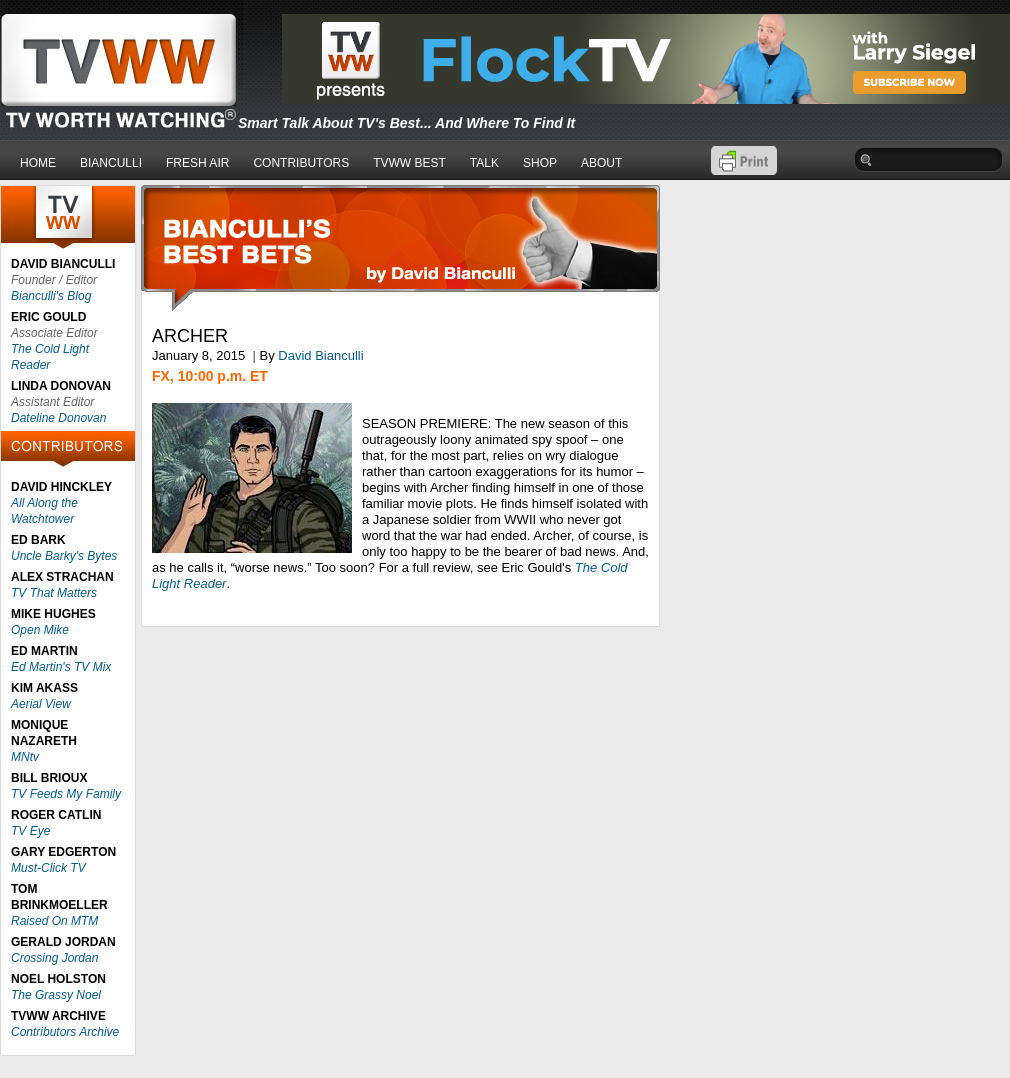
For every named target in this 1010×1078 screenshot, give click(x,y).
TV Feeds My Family (66, 794)
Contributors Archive (65, 1032)
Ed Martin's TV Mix (61, 667)
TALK (484, 163)
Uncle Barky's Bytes (64, 556)
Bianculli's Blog (51, 296)
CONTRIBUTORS (301, 163)
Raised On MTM (54, 921)
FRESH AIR (197, 163)
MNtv (25, 757)
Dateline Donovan (58, 418)
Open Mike (40, 630)
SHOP (540, 163)
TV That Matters (54, 593)
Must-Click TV (48, 868)
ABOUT (601, 163)
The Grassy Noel (56, 995)
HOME (38, 163)
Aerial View (41, 704)
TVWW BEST (409, 163)
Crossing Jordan (54, 958)
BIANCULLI (111, 163)
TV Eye (30, 831)
